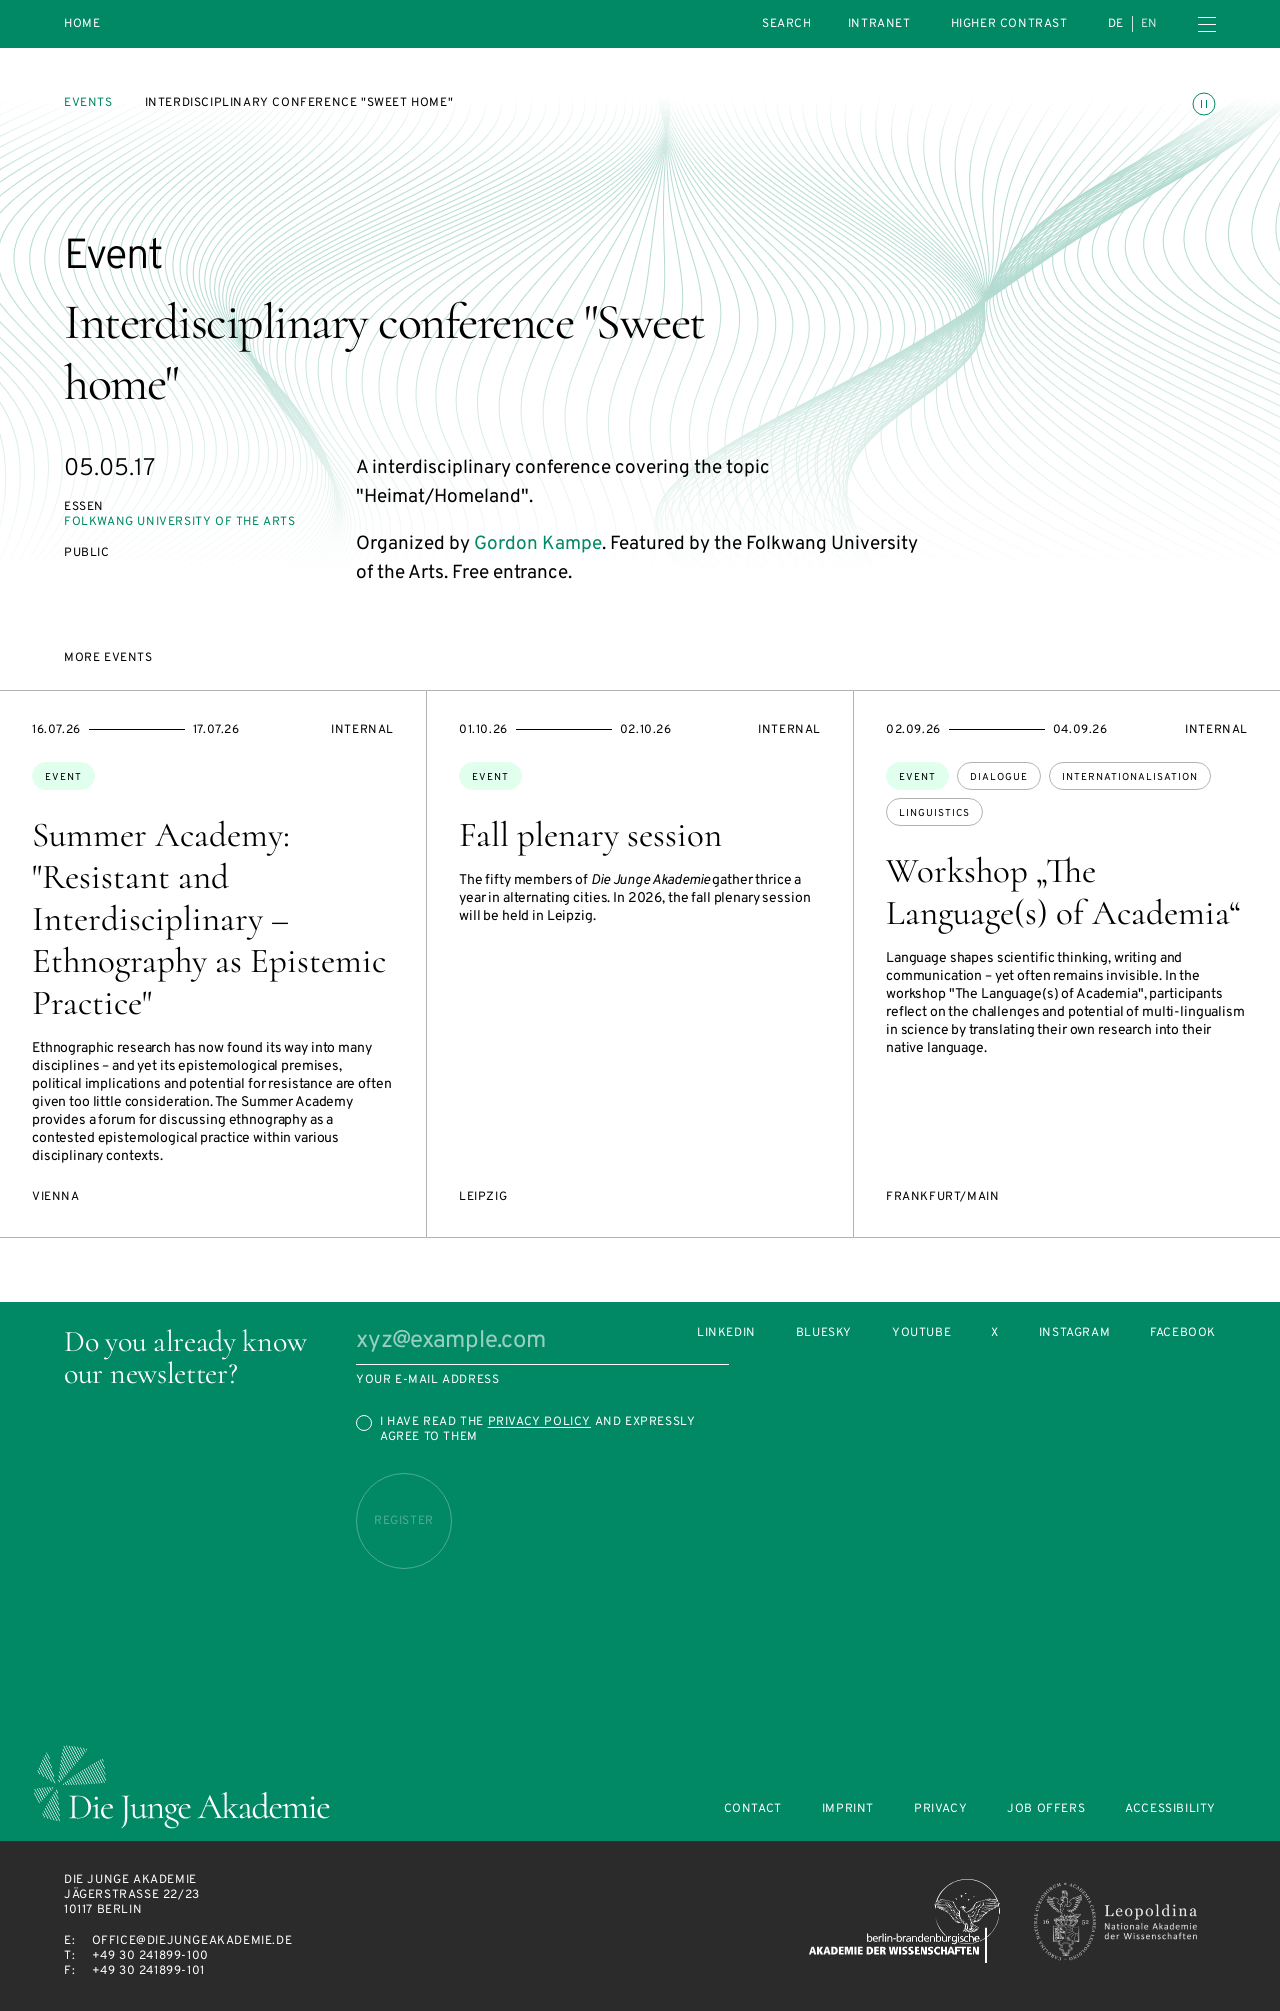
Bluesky (824, 1333)
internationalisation (1130, 777)
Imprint (848, 1809)
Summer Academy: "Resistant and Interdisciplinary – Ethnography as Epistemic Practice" (209, 919)
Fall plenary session (590, 835)
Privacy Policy (539, 1422)
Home (82, 24)
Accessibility (1170, 1809)
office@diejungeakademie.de (192, 1941)
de (1116, 24)
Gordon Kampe (538, 544)
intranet (879, 24)
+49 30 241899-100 (150, 1956)
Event (63, 777)
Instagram (1074, 1333)
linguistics (934, 813)
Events (88, 103)
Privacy (940, 1809)
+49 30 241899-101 (148, 1971)
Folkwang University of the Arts (180, 522)
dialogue (999, 777)
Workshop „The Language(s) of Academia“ (1063, 892)
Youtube (921, 1333)
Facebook (1183, 1333)
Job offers (1046, 1809)
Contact (753, 1809)
